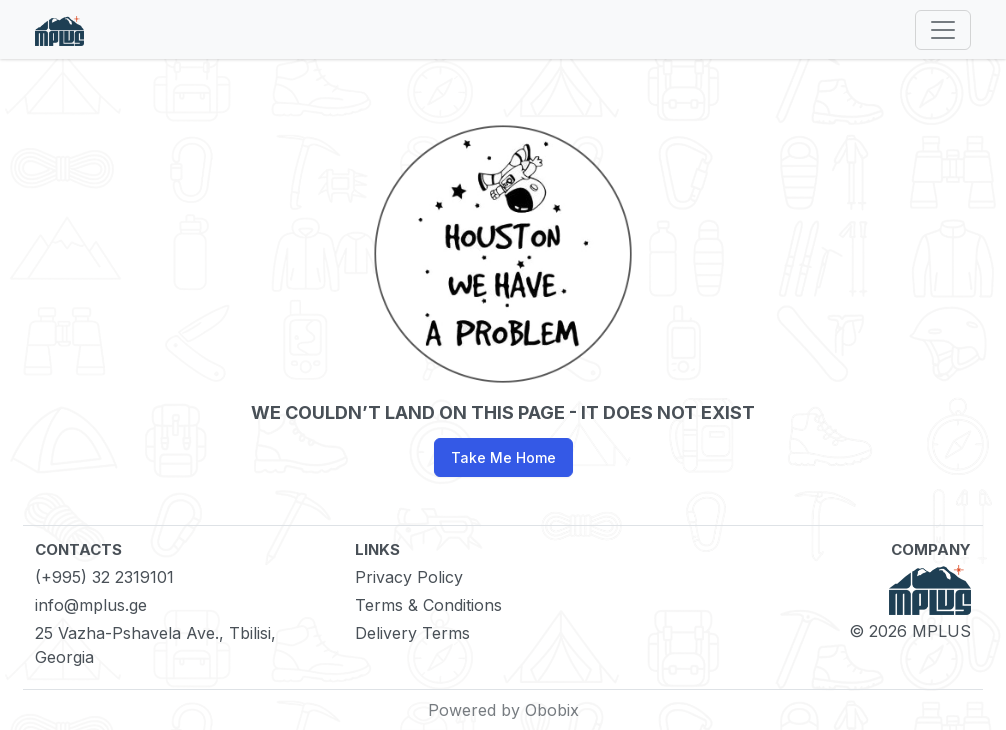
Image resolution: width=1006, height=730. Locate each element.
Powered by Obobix (503, 710)
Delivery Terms (412, 633)
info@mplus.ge (91, 605)
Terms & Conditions (428, 605)
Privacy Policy (409, 577)
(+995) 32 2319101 (104, 577)
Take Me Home (503, 457)
